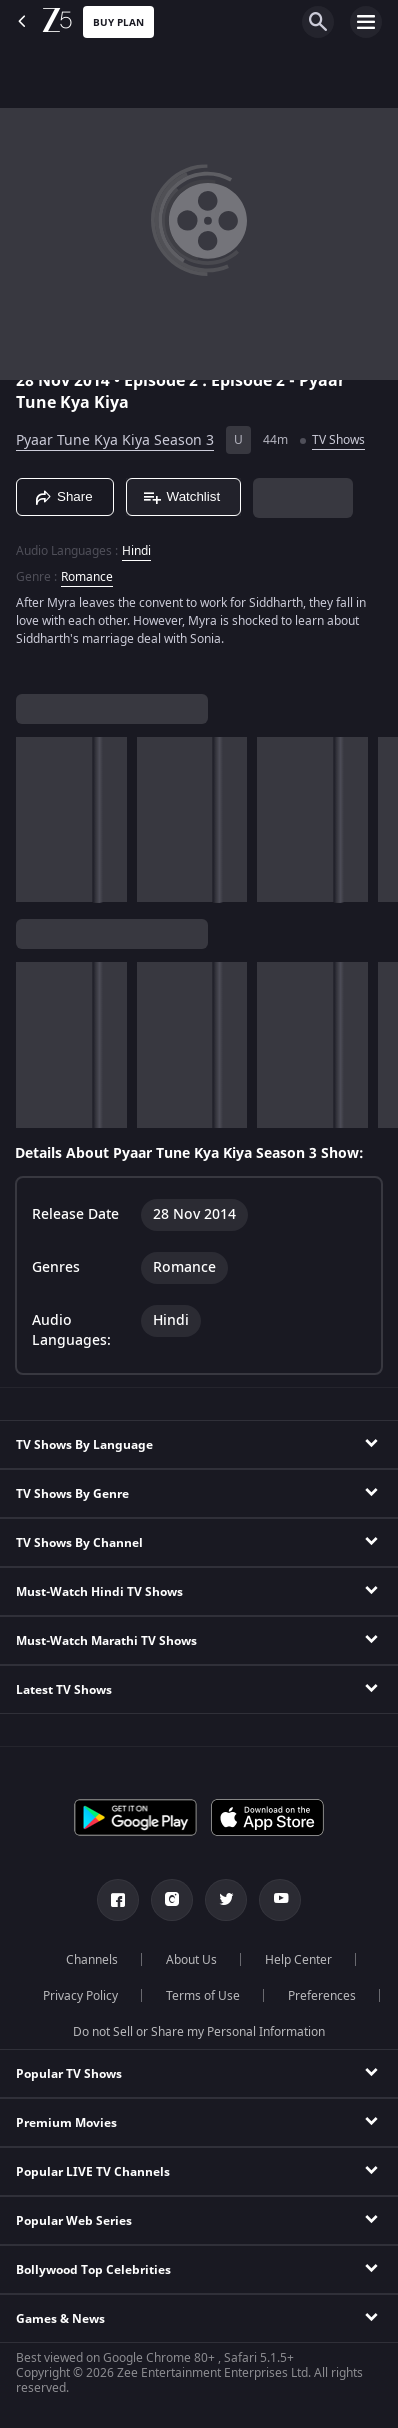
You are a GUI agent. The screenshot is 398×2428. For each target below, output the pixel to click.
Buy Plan (118, 22)
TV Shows (338, 440)
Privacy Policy (80, 1996)
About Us (191, 1960)
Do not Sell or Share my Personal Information (199, 2032)
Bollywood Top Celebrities (93, 2270)
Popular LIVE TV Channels (93, 2172)
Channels (92, 1960)
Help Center (298, 1960)
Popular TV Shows (69, 2074)
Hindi (136, 551)
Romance (87, 577)
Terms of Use (203, 1996)
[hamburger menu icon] (366, 22)
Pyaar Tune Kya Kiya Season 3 (115, 440)
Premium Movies (66, 2123)
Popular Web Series (74, 2221)
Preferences (322, 1996)
